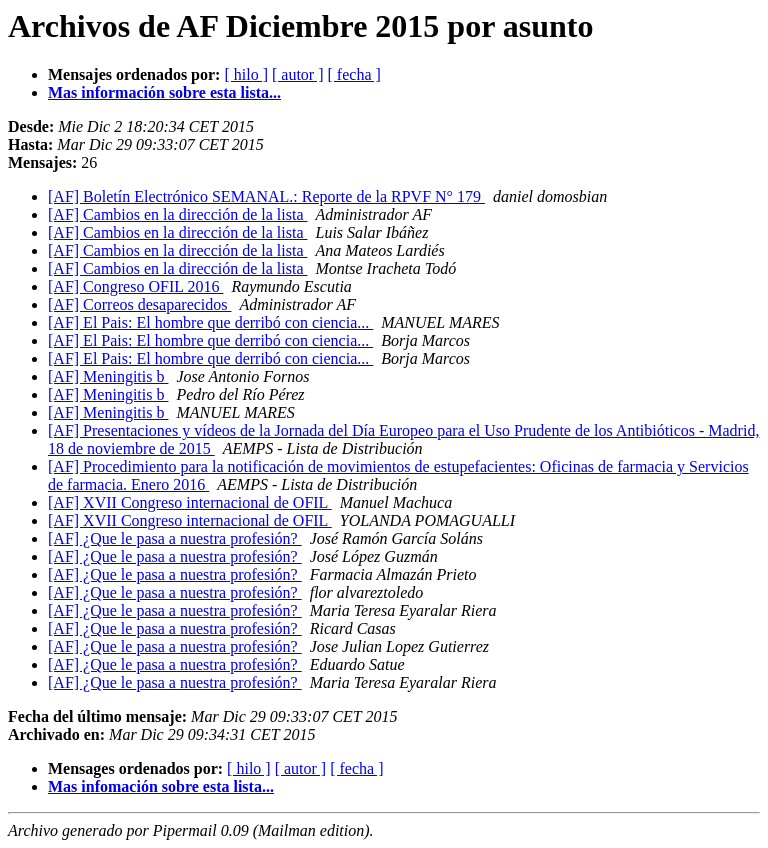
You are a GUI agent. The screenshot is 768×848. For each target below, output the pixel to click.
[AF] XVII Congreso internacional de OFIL (190, 502)
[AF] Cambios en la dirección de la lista (177, 214)
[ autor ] (298, 74)
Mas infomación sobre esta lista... (161, 786)
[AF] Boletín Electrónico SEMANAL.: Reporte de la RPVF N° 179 (266, 196)
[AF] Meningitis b (108, 376)
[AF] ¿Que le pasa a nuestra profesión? (175, 538)
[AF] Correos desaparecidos (140, 304)
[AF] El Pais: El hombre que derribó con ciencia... (210, 322)
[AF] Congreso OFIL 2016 (135, 286)
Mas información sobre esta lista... (164, 92)
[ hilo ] (246, 74)
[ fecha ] (354, 74)
